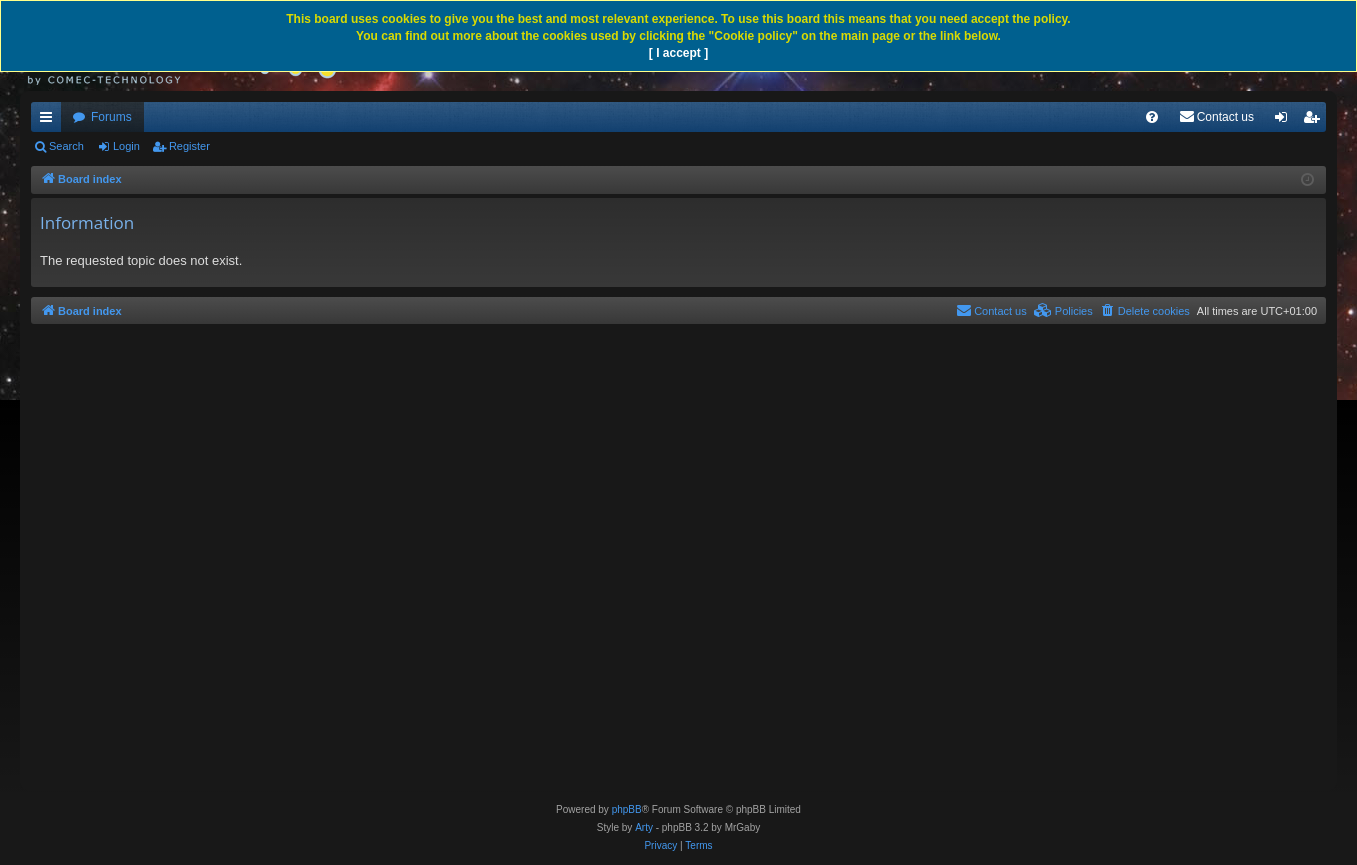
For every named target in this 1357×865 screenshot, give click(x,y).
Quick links (50, 121)
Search (66, 146)
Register (189, 146)
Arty (644, 827)
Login (126, 146)
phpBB (627, 809)
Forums (111, 117)
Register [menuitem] (1315, 121)
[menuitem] (1152, 117)
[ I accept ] (678, 53)
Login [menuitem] (1285, 121)
